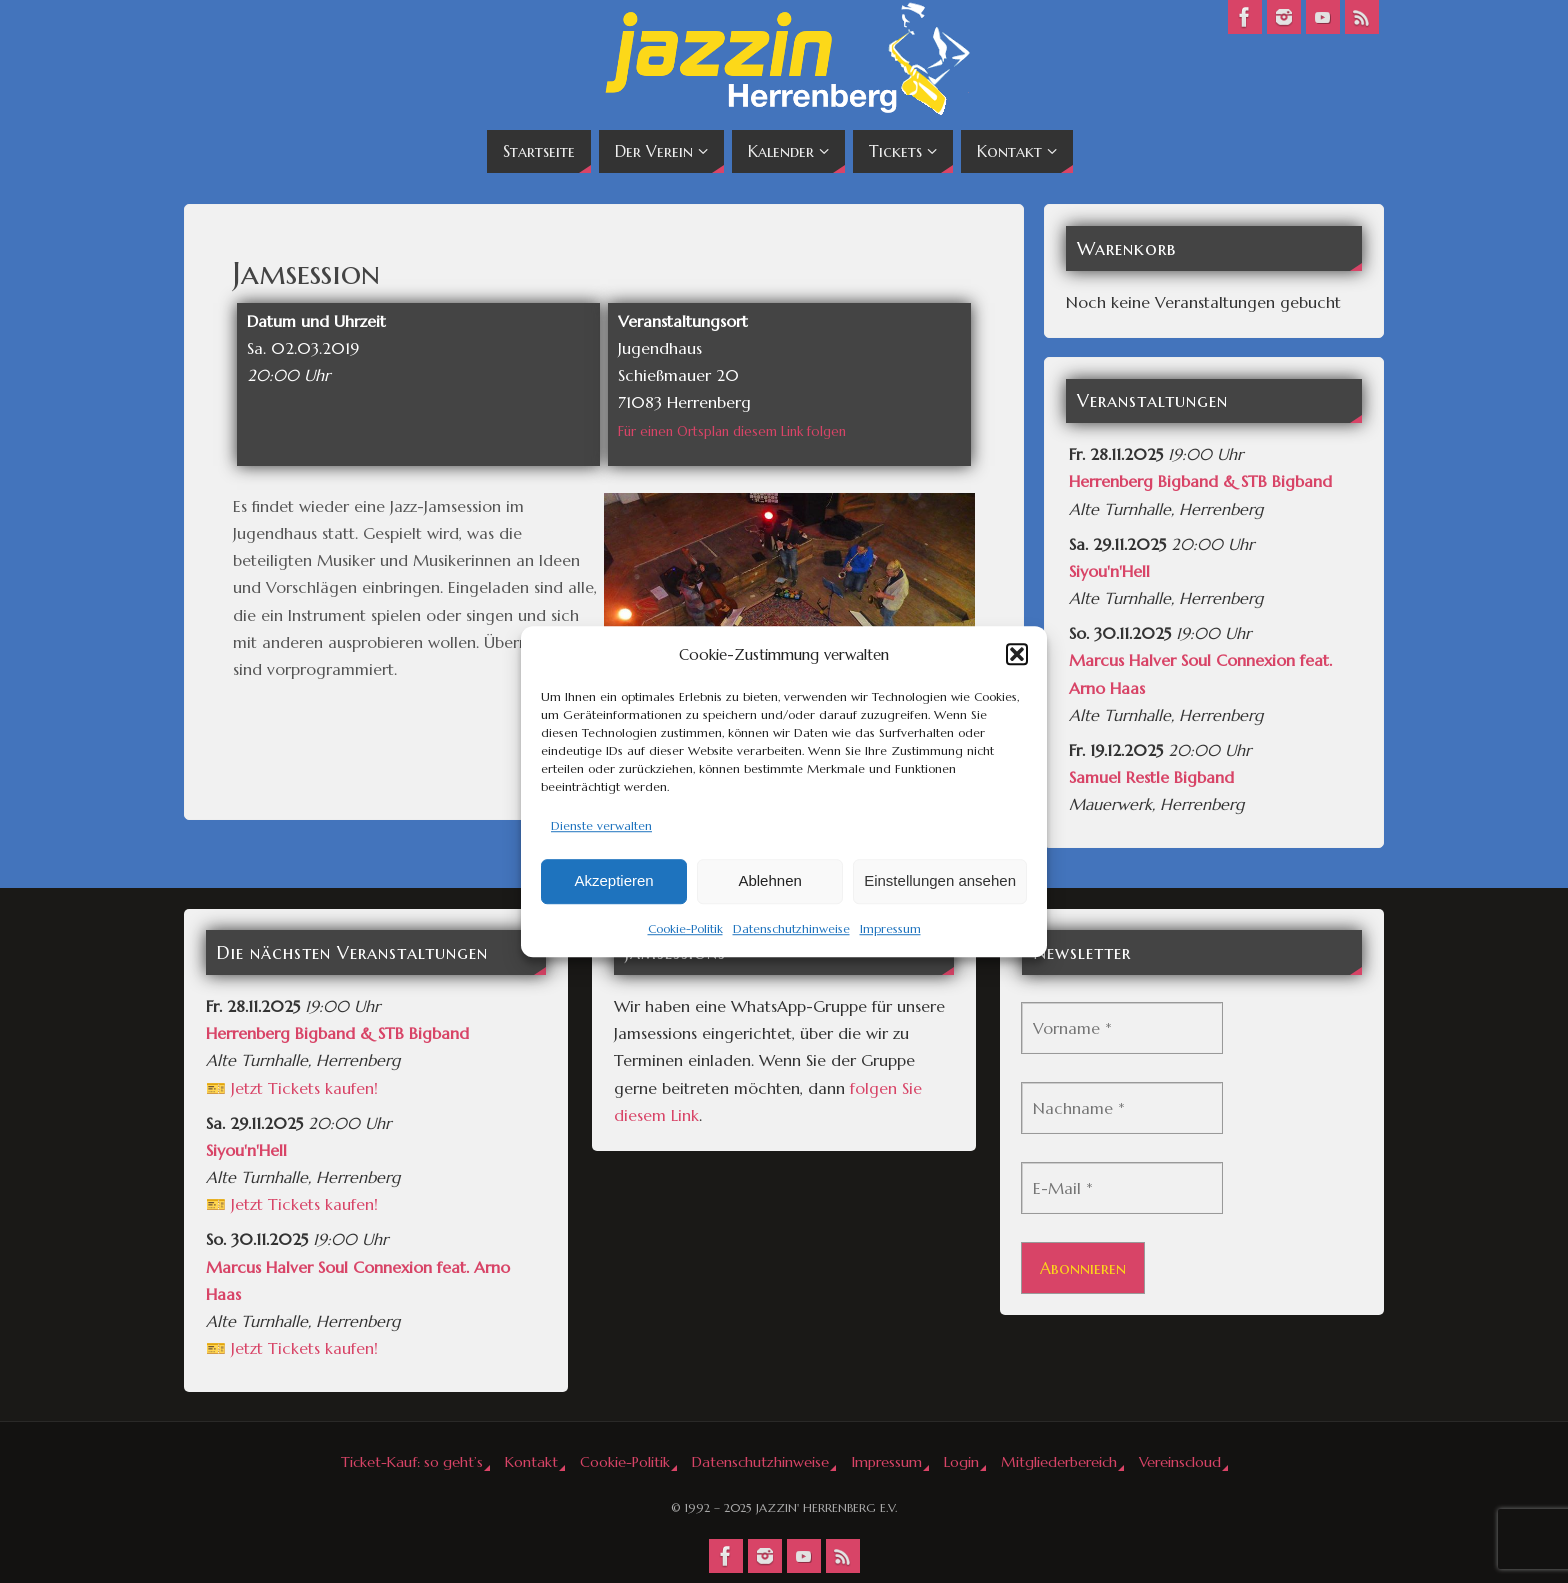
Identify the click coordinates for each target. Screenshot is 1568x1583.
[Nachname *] (1122, 1108)
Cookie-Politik (685, 928)
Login (961, 1462)
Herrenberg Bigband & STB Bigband (1200, 481)
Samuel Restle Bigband (1151, 777)
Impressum (890, 928)
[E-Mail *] (1122, 1188)
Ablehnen (769, 881)
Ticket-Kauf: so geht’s (412, 1462)
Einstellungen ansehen (940, 881)
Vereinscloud (1180, 1462)
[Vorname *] (1122, 1028)
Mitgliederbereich (1059, 1462)
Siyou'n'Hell (1109, 571)
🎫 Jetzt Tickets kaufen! (292, 1088)
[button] (1017, 654)
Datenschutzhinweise (791, 928)
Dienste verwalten (601, 825)
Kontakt (531, 1462)
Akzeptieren (613, 881)
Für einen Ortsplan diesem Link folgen (732, 431)
